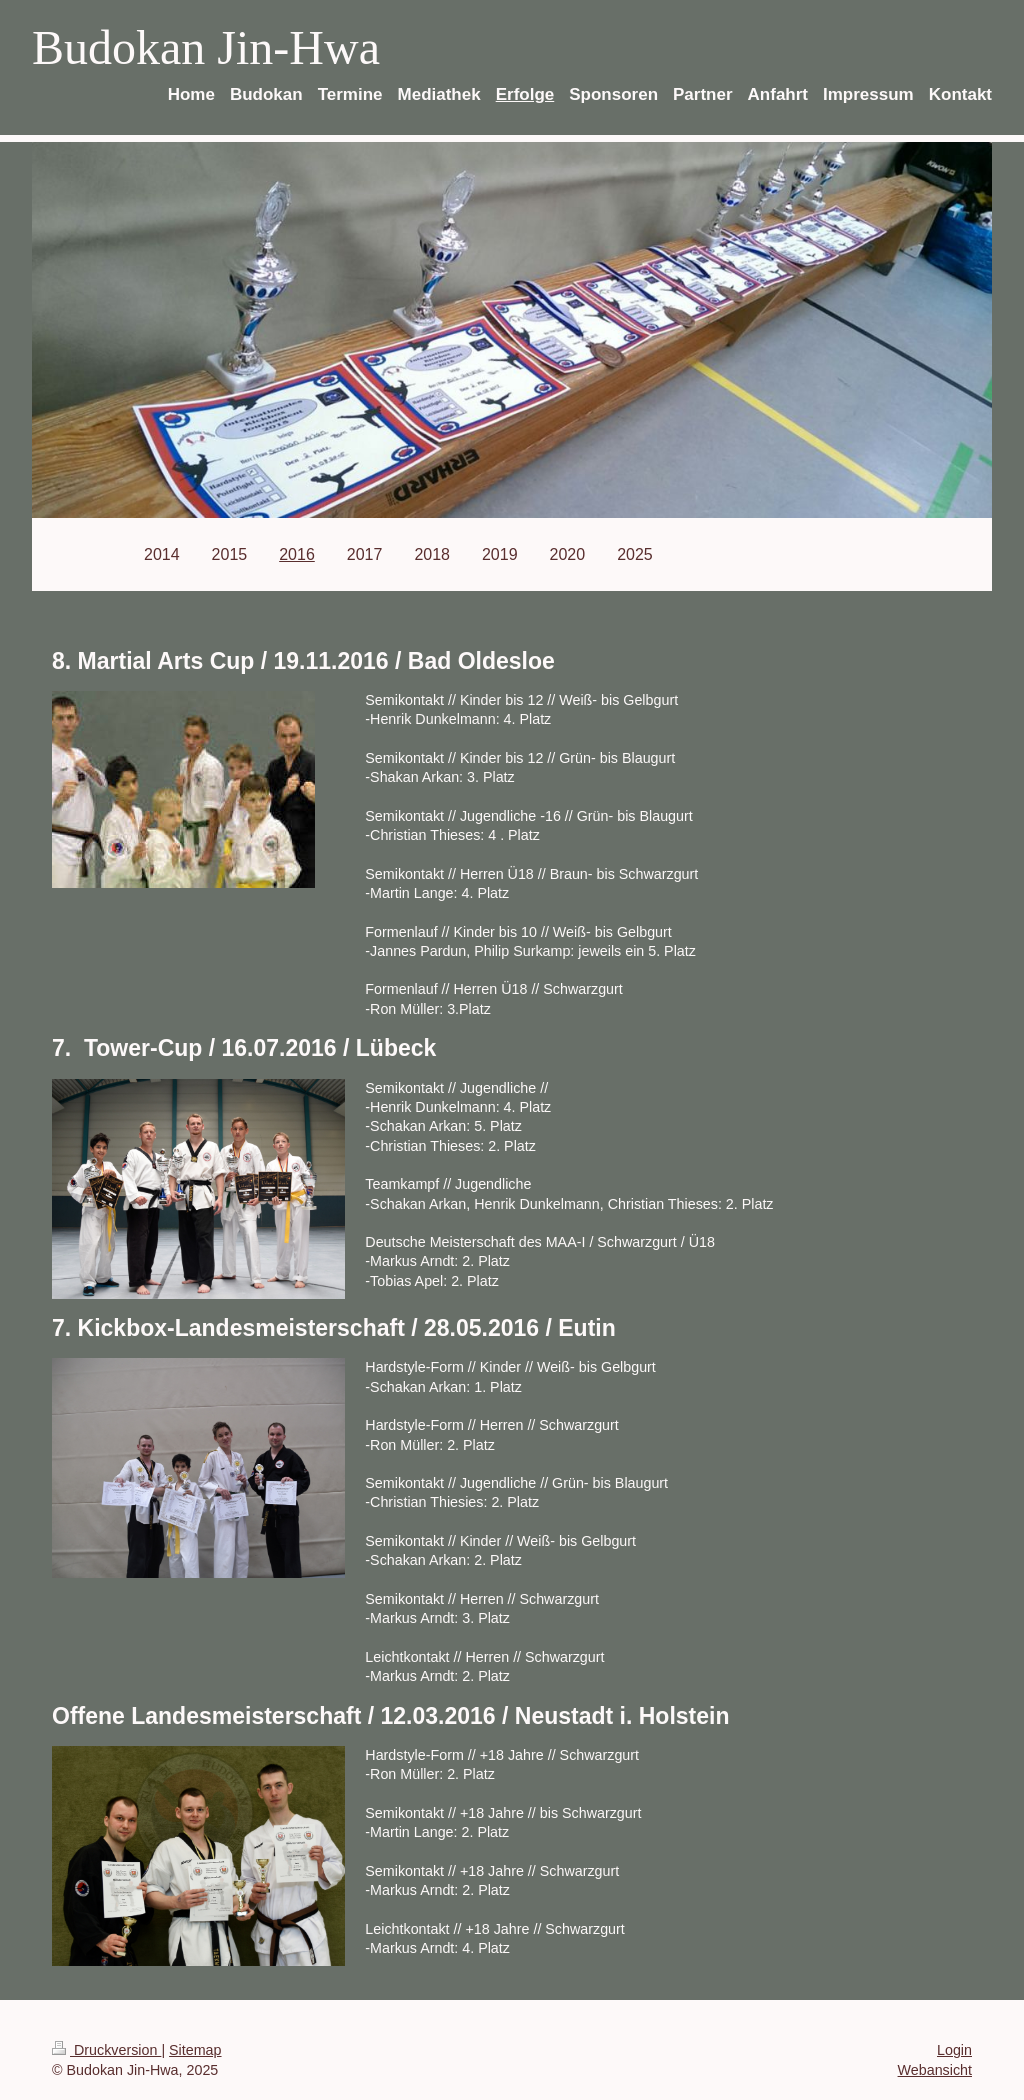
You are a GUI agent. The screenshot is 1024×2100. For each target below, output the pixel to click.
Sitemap (195, 2050)
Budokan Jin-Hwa (206, 47)
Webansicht (935, 2070)
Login (954, 2050)
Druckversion (106, 2050)
